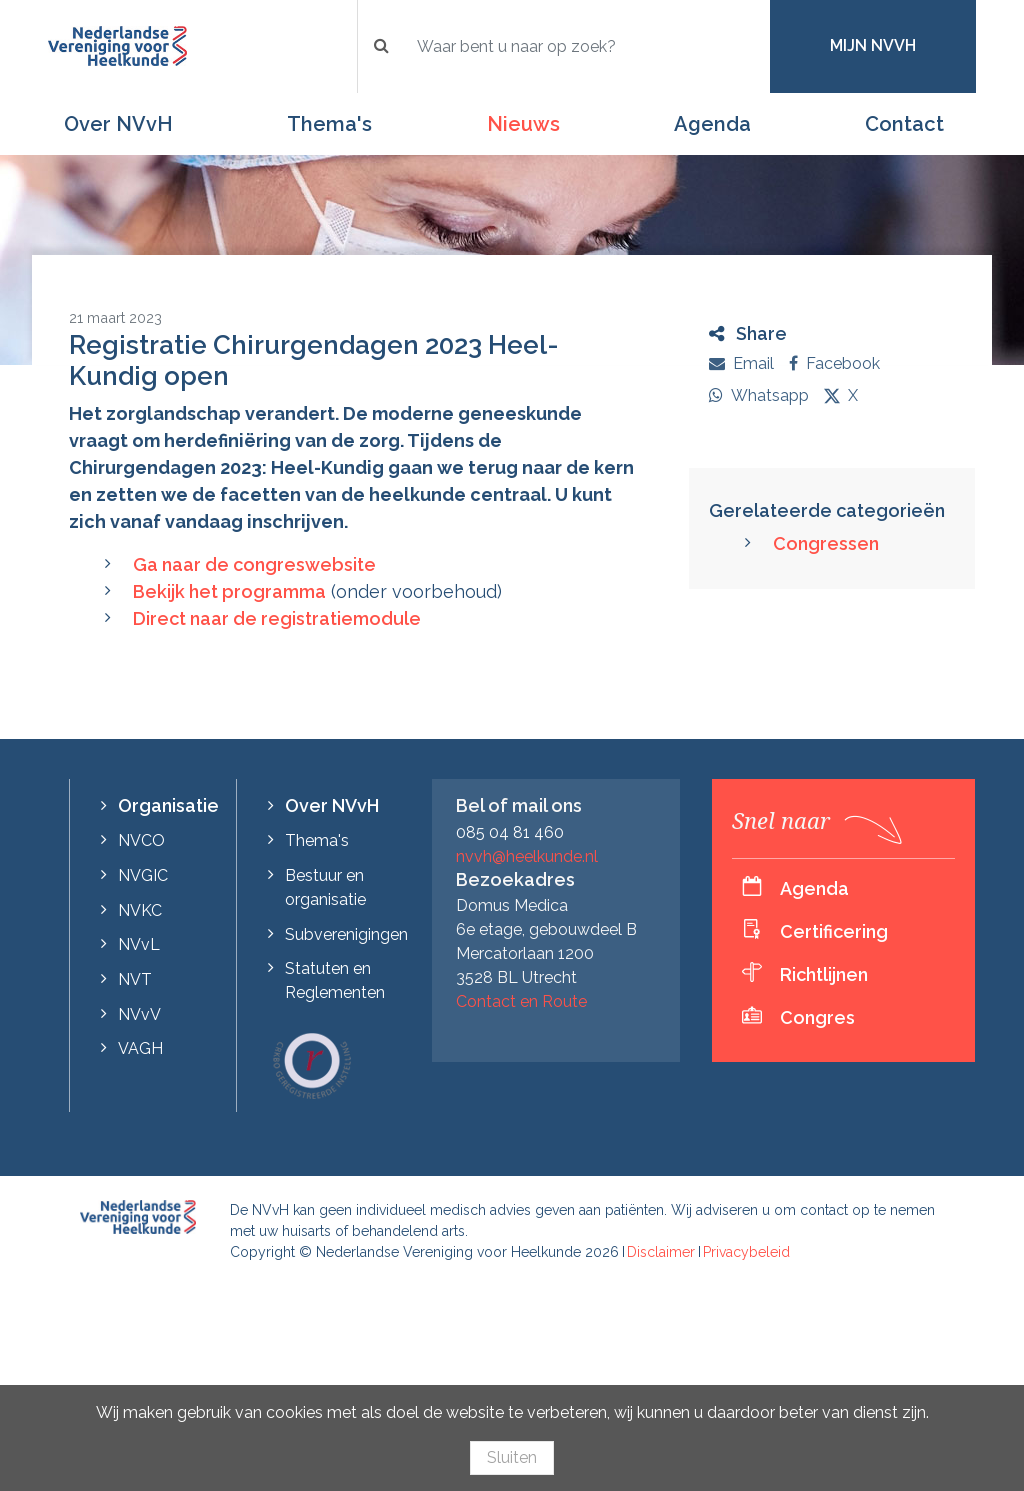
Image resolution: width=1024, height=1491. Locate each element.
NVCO (141, 840)
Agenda (712, 124)
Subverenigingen (346, 934)
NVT (135, 979)
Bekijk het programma (229, 591)
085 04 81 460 (510, 832)
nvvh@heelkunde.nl (527, 856)
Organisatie (168, 805)
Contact (904, 124)
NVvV (139, 1014)
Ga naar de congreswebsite (254, 564)
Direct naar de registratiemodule (277, 618)
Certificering (834, 931)
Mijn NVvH (873, 45)
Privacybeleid (746, 1252)
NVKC (140, 910)
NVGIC (143, 875)
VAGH (140, 1048)
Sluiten (512, 1457)
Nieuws (523, 124)
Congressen (826, 543)
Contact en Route (521, 1001)
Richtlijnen (824, 974)
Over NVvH (118, 124)
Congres (817, 1017)
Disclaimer (661, 1252)
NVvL (139, 944)
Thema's (329, 124)
